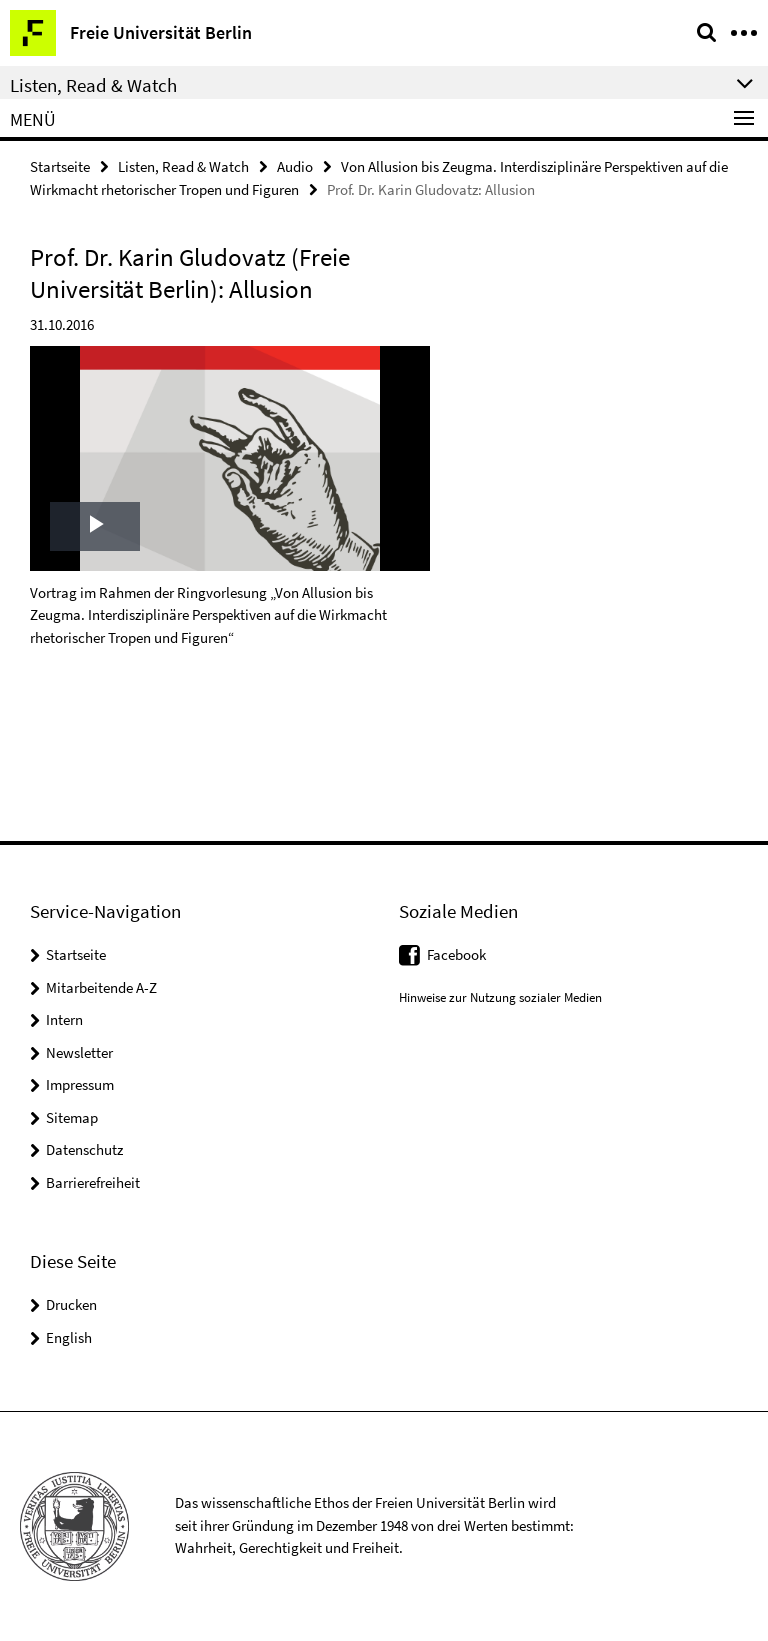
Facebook (456, 954)
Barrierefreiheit (93, 1182)
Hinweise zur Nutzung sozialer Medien (500, 997)
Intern (64, 1019)
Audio (295, 166)
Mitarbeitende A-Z (101, 987)
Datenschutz (84, 1149)
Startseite (60, 166)
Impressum (80, 1084)
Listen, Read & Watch (183, 166)
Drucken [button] (71, 1304)
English (69, 1337)
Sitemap (72, 1117)
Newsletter (79, 1052)
